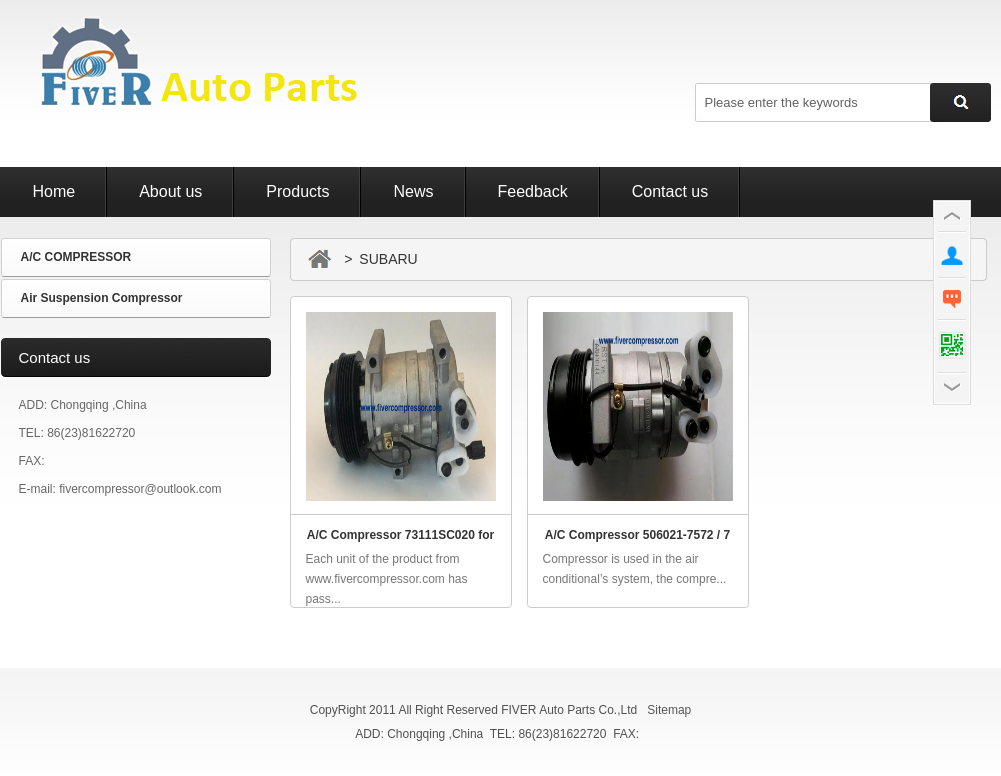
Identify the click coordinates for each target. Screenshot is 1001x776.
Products (297, 191)
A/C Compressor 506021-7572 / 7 (637, 535)
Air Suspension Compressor (102, 298)
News (413, 191)
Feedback (533, 191)
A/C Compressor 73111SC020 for (400, 535)
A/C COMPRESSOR (76, 257)
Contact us (670, 191)
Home (54, 191)
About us (170, 191)
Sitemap (669, 710)
